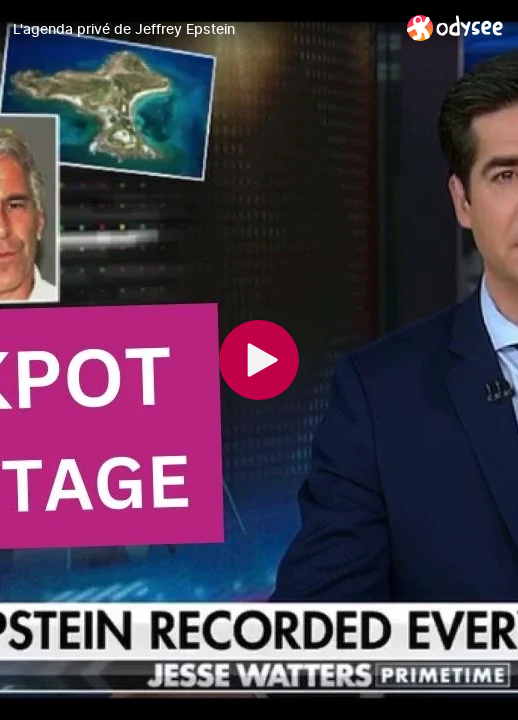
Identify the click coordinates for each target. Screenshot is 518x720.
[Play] (259, 360)
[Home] (455, 27)
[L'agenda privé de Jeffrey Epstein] (202, 29)
